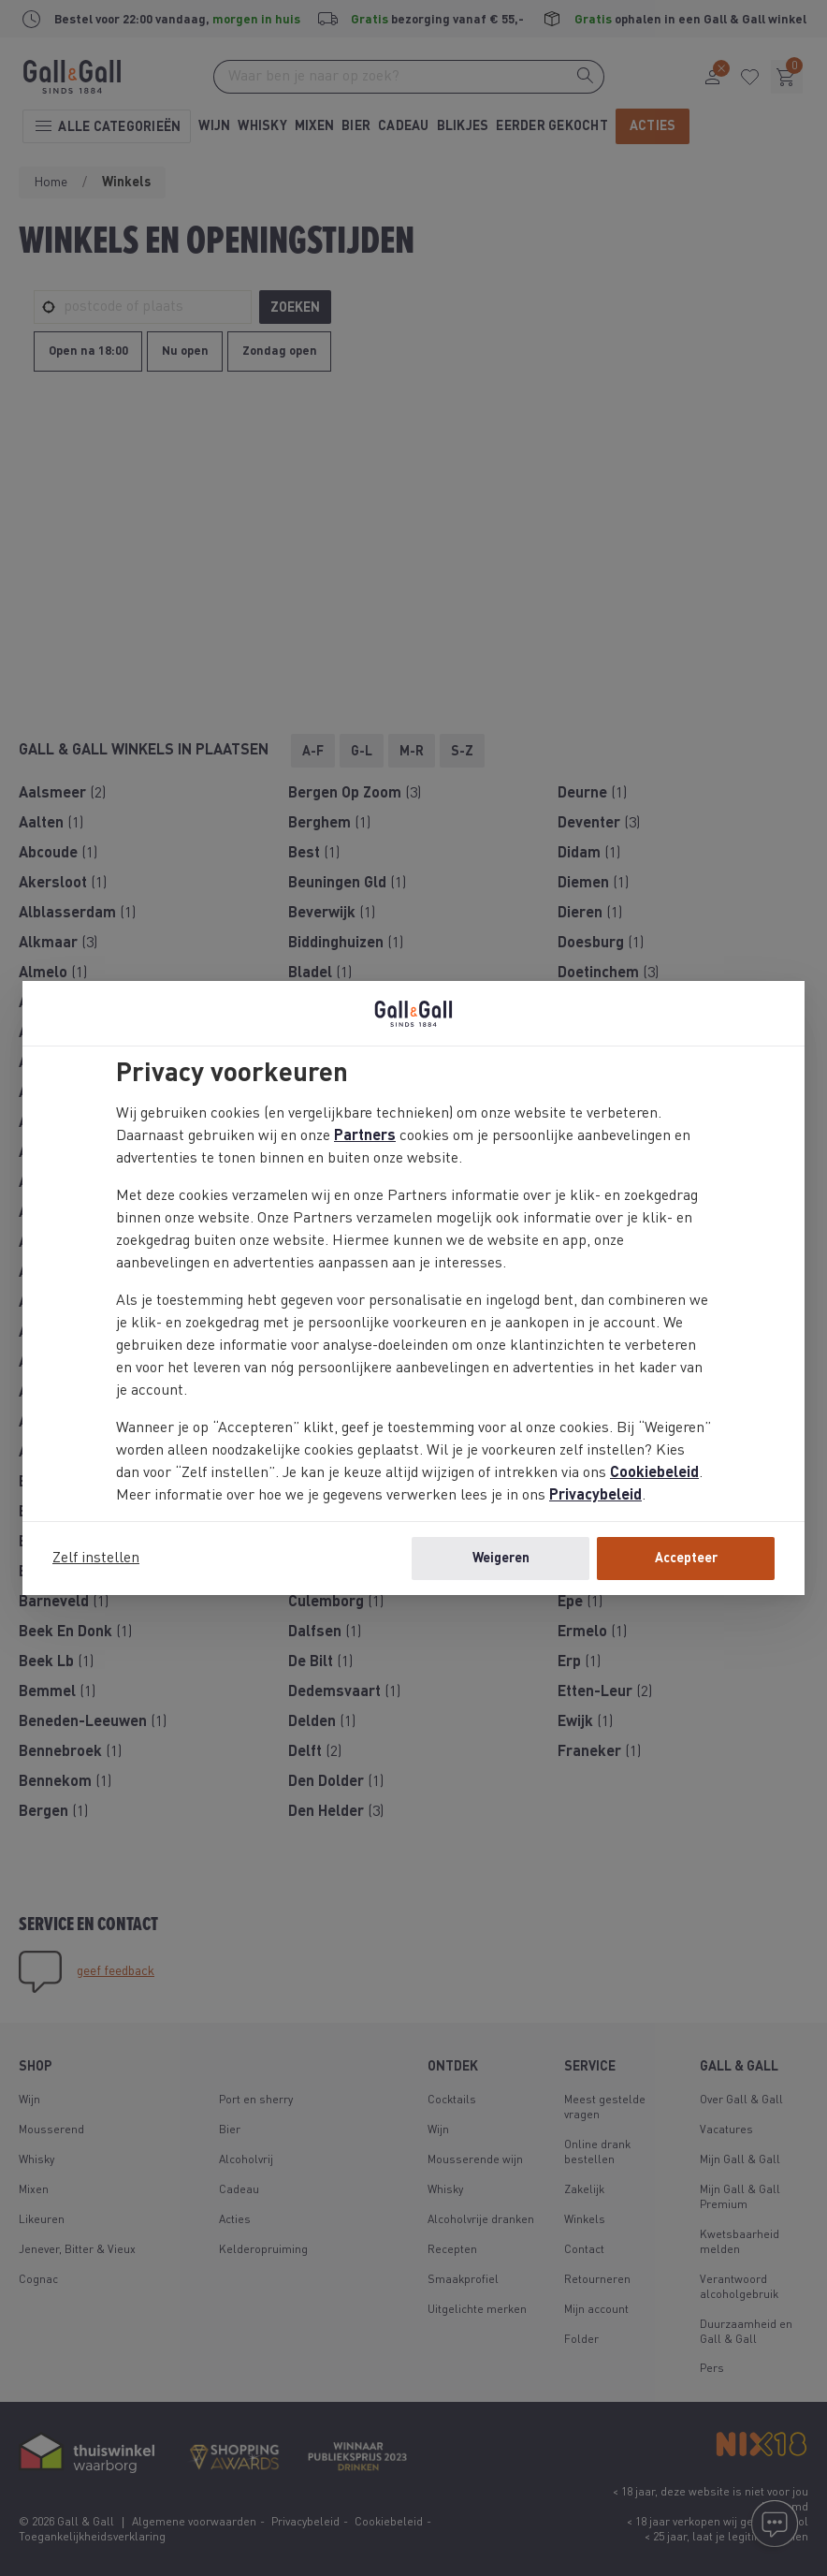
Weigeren (501, 1558)
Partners (365, 1136)
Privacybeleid (595, 1495)
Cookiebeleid (654, 1473)
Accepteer (686, 1558)
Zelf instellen (95, 1558)
